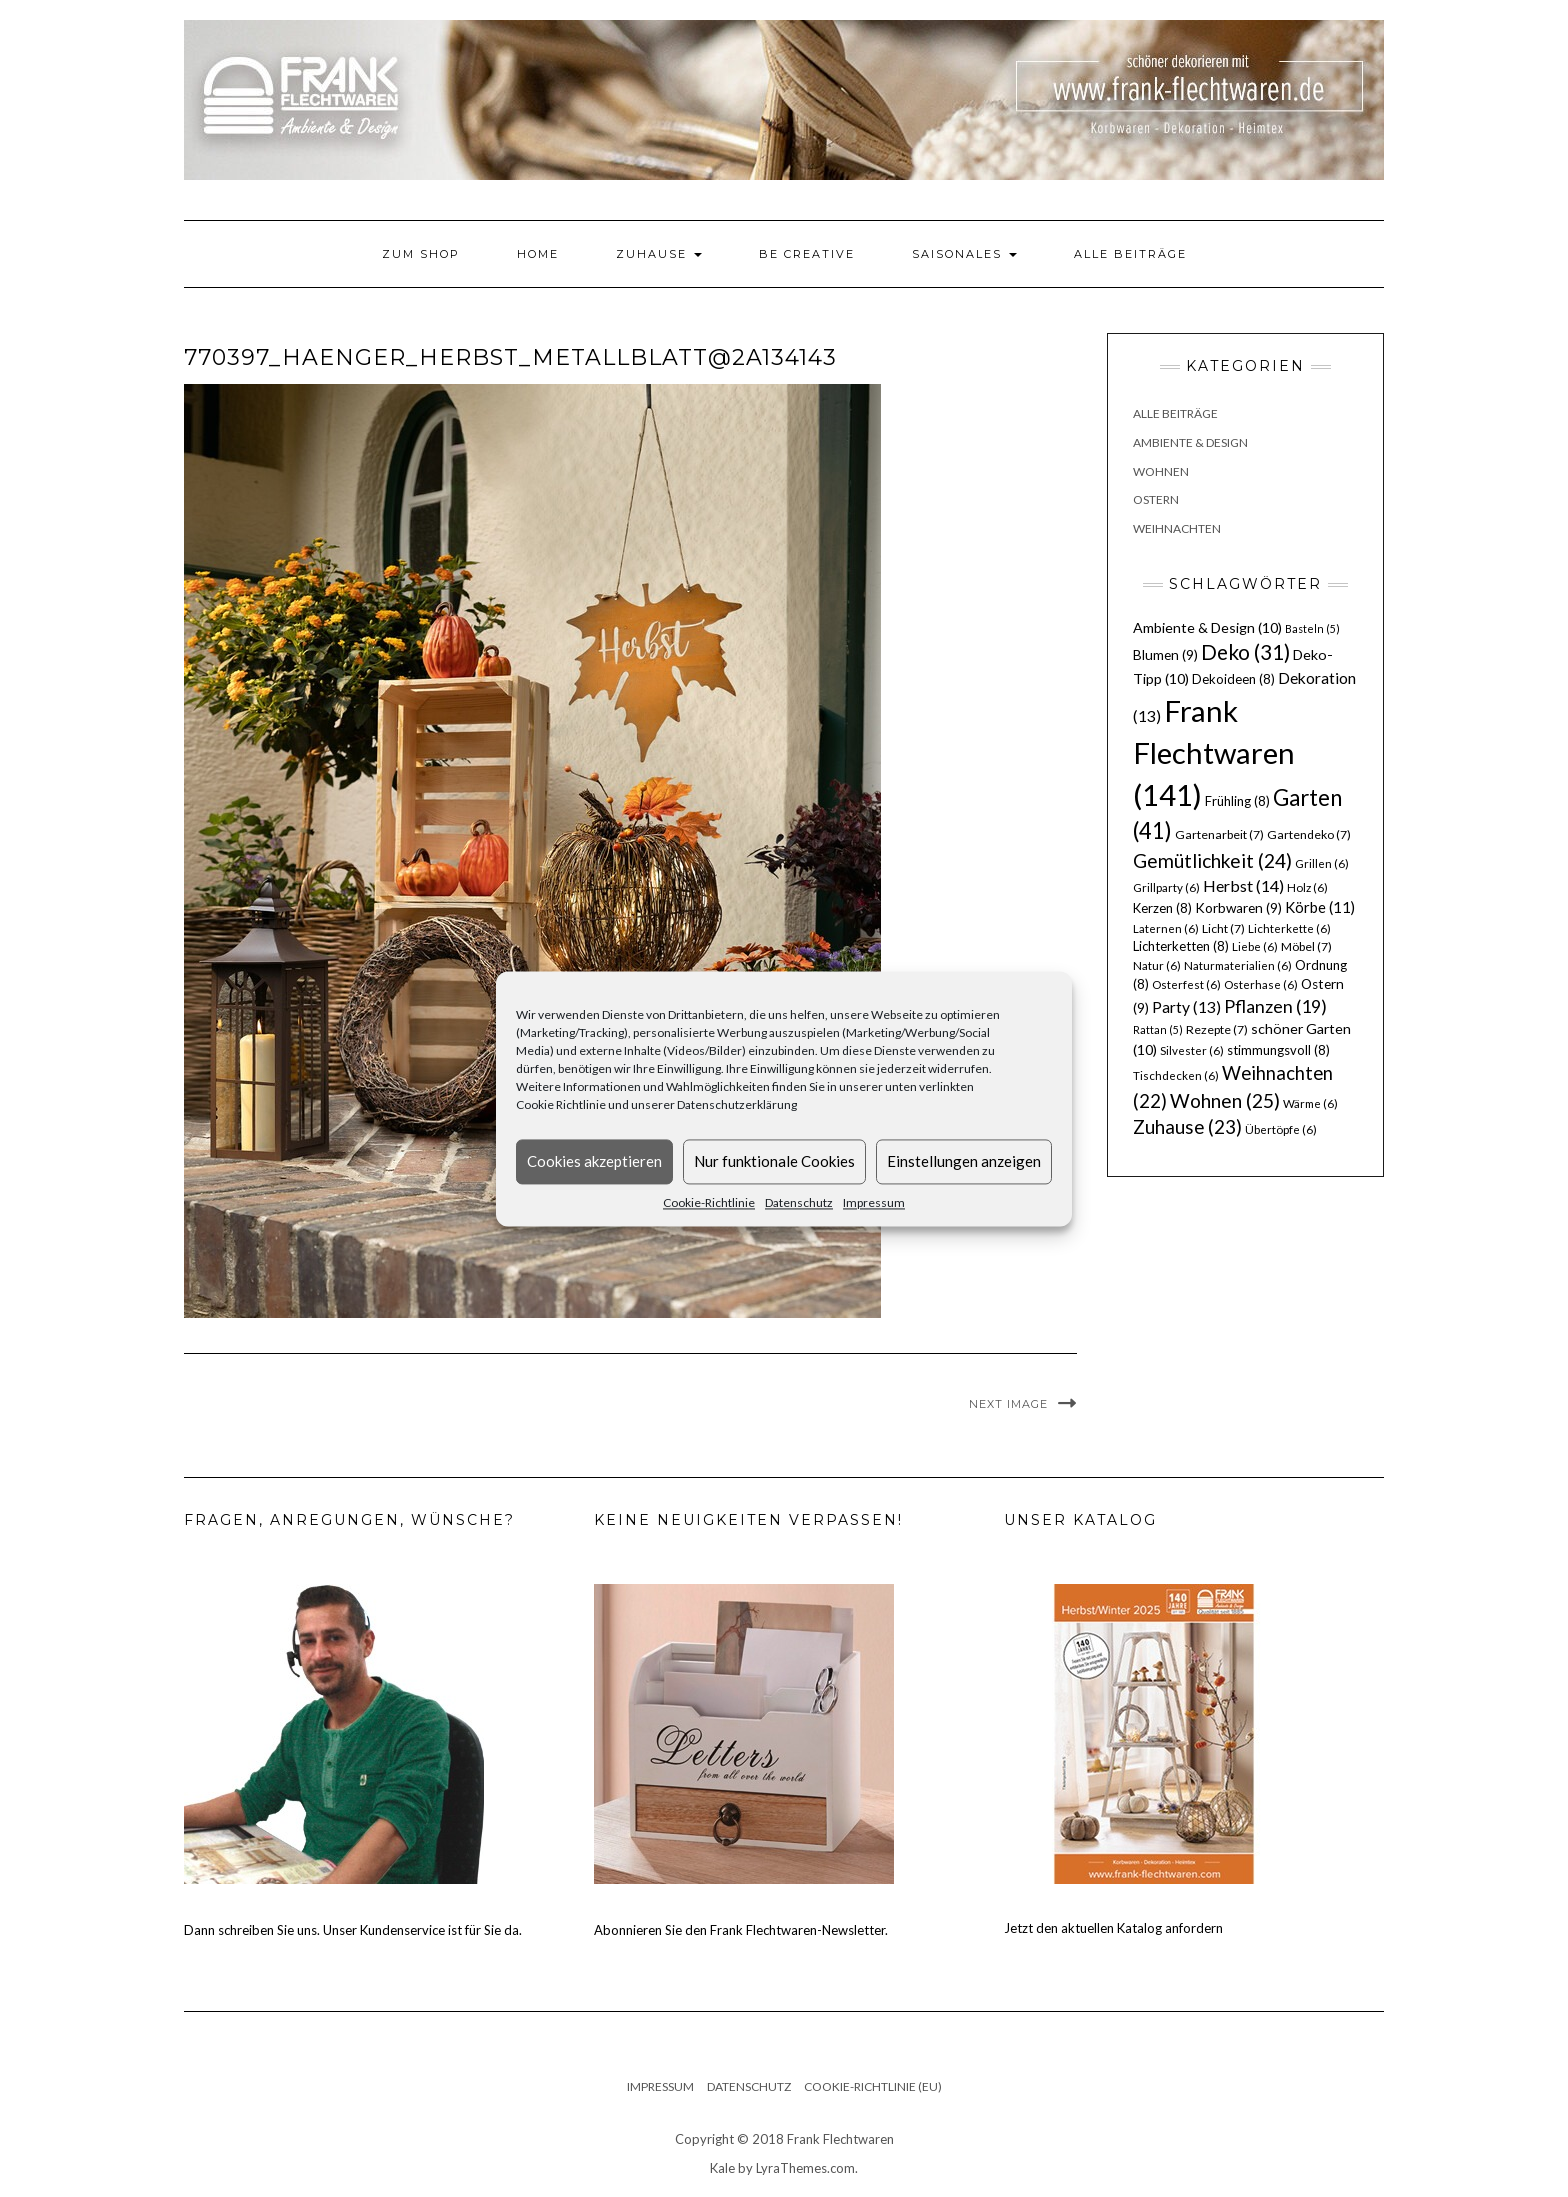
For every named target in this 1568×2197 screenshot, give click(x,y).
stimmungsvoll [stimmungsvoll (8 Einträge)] (1278, 1050)
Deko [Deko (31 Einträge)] (1245, 652)
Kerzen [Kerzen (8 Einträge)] (1162, 908)
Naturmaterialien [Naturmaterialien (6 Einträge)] (1238, 965)
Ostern (1156, 499)
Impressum (874, 1202)
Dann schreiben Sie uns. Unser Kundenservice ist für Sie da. (353, 1930)
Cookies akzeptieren (594, 1161)
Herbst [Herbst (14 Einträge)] (1243, 885)
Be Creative (807, 254)
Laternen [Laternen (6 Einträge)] (1166, 928)
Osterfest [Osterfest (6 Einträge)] (1186, 984)
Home (538, 254)
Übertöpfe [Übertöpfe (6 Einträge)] (1281, 1129)
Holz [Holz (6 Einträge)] (1307, 887)
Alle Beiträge (1130, 254)
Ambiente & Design (1190, 442)
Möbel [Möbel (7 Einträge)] (1306, 946)
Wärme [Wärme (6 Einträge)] (1310, 1103)
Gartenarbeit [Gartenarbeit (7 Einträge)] (1219, 834)
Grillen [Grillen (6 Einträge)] (1322, 863)
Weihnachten (1177, 528)
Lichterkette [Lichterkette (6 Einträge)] (1289, 928)
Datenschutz (799, 1202)
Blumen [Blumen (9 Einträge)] (1165, 655)
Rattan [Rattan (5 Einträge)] (1158, 1029)
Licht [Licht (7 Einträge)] (1223, 928)
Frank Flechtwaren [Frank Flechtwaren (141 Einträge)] (1214, 752)
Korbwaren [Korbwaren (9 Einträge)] (1238, 908)
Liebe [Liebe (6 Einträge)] (1255, 946)
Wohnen (1161, 471)
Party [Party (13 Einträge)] (1186, 1007)
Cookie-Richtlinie (709, 1202)
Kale (722, 2168)
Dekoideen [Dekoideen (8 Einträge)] (1233, 679)
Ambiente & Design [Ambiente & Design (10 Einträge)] (1207, 627)
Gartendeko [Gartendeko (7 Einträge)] (1309, 834)
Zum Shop (421, 254)
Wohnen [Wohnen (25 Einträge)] (1225, 1100)
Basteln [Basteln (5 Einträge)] (1312, 628)
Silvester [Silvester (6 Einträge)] (1192, 1050)
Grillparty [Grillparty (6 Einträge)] (1166, 887)
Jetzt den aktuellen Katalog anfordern (1113, 1928)
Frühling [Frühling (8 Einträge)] (1237, 801)
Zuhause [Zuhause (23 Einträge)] (1187, 1126)
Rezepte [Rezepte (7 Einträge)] (1217, 1029)
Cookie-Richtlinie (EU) (873, 2086)
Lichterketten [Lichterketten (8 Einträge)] (1181, 946)
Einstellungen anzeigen (964, 1161)
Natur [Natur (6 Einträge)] (1157, 965)
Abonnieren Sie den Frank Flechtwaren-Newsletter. (741, 1930)
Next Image (1008, 1404)
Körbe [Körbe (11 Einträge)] (1320, 907)
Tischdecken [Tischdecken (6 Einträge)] (1176, 1075)
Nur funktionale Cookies (774, 1161)
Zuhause (659, 254)
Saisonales (964, 254)
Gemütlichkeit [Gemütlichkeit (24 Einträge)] (1212, 860)
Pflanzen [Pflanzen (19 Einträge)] (1275, 1006)
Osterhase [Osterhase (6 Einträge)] (1261, 984)
